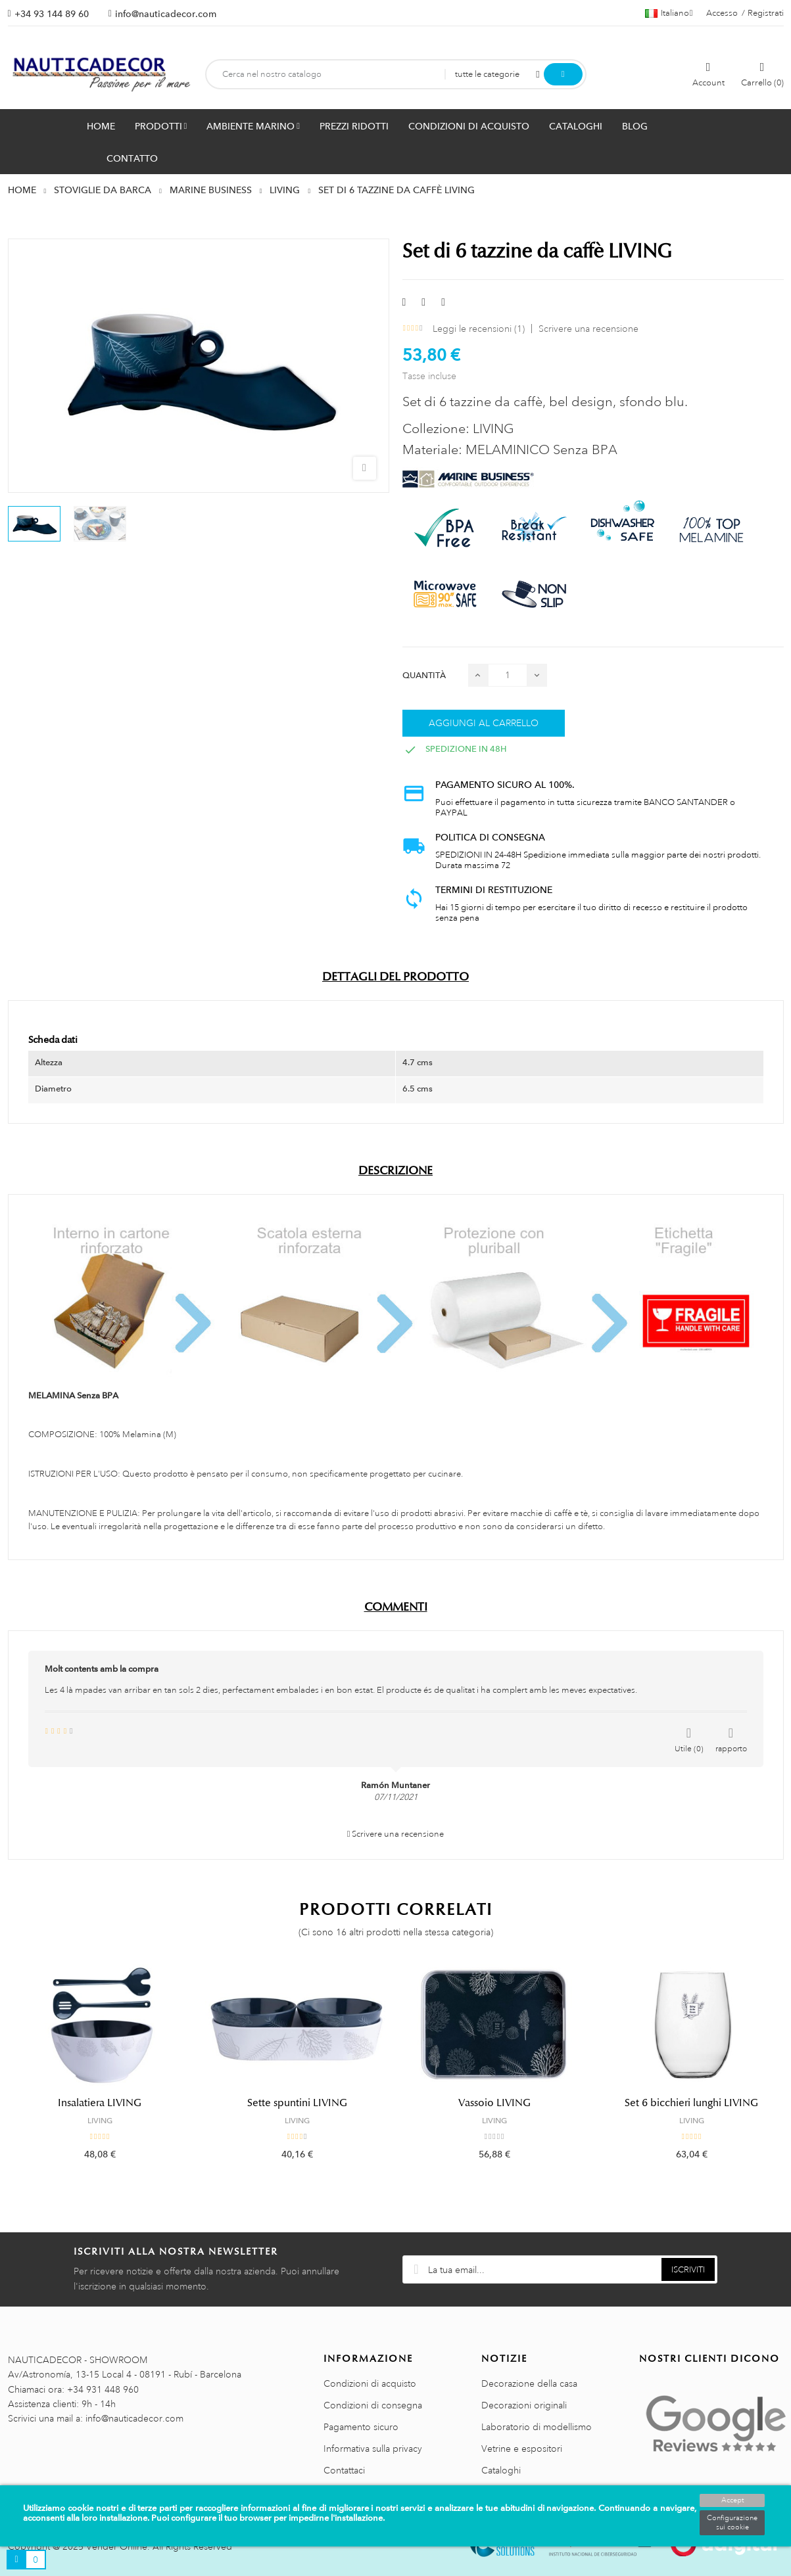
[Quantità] (507, 675)
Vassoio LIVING (494, 2102)
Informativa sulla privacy (373, 2448)
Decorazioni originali (524, 2405)
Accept (732, 2500)
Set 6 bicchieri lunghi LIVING (691, 2102)
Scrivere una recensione (588, 328)
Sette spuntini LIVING (297, 2102)
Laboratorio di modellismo (536, 2427)
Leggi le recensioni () (479, 328)
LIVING (99, 2120)
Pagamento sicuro (361, 2427)
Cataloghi (501, 2470)
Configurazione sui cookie (732, 2523)
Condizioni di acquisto (370, 2383)
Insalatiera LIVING (99, 2102)
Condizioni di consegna (373, 2405)
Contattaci (344, 2470)
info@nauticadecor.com (165, 14)
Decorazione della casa (529, 2383)
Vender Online (116, 2546)
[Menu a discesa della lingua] (669, 13)
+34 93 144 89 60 (51, 14)
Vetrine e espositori (521, 2448)
